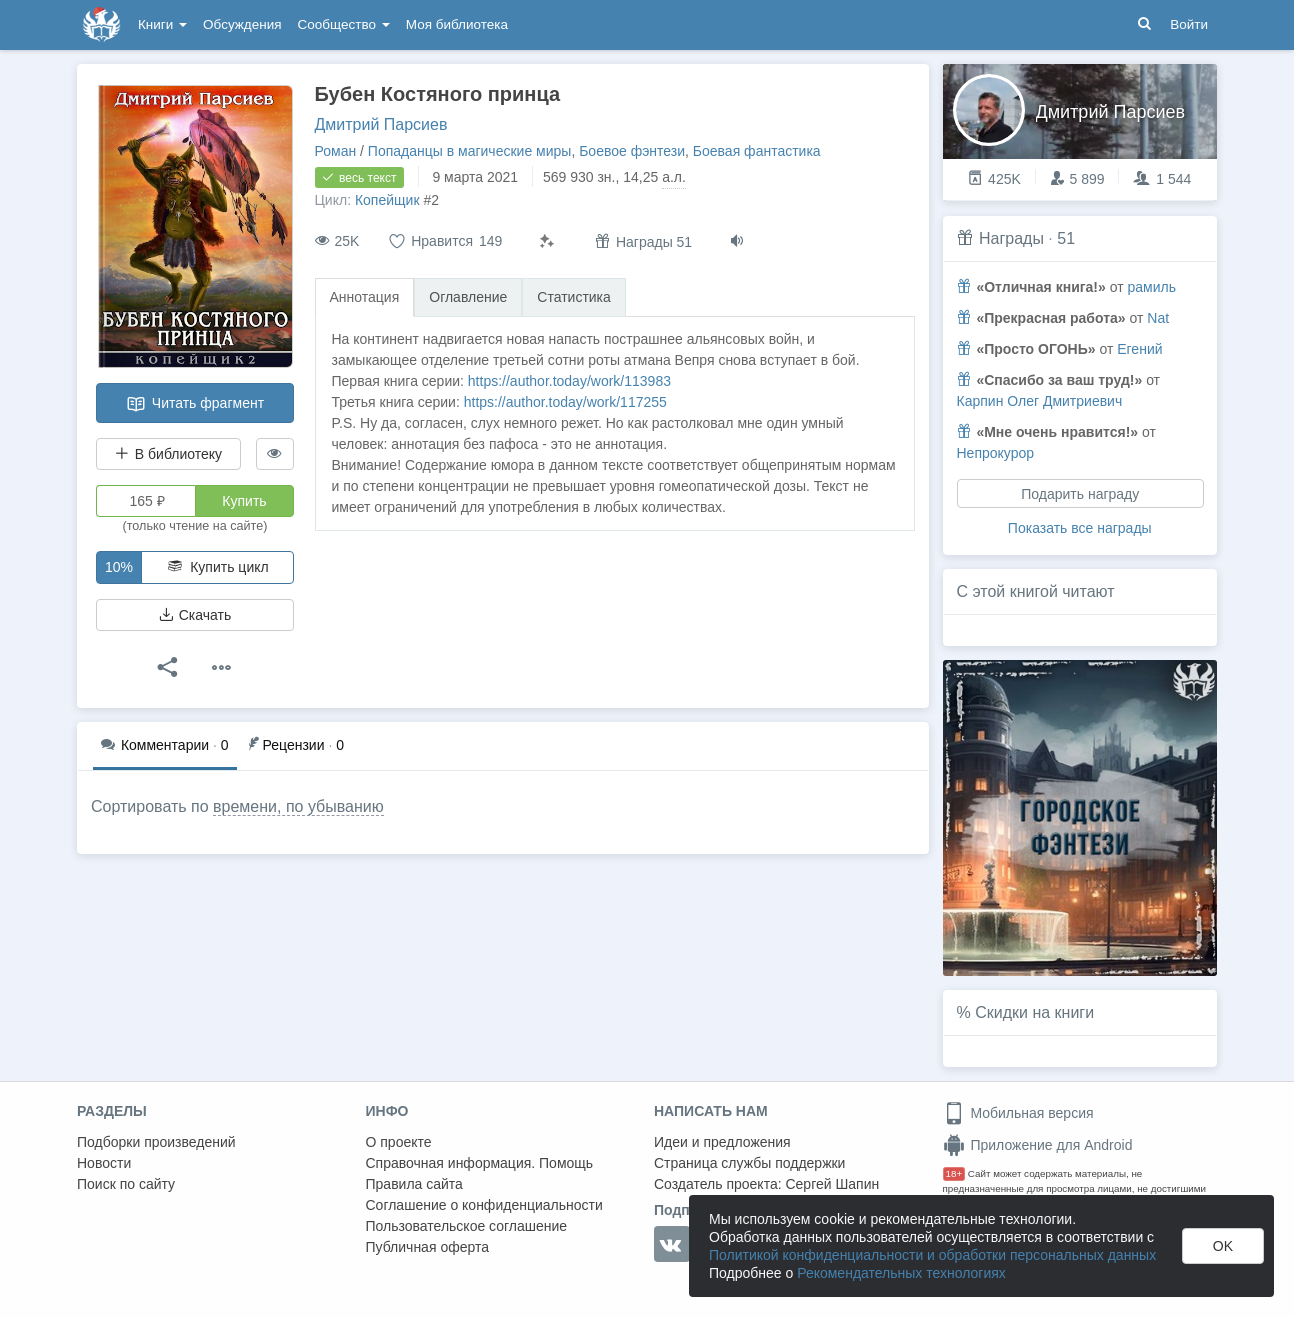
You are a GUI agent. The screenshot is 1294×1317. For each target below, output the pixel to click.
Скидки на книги (1034, 1012)
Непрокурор (996, 453)
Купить (244, 501)
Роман (336, 151)
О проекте (399, 1142)
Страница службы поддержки (749, 1163)
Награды (1011, 238)
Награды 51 (643, 241)
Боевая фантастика (757, 151)
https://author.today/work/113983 (569, 381)
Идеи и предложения (722, 1142)
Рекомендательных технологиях (901, 1273)
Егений (1139, 349)
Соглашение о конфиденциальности (484, 1205)
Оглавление (468, 297)
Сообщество (344, 24)
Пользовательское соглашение (467, 1226)
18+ (954, 1173)
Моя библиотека (457, 24)
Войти (1189, 24)
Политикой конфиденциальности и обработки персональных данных (932, 1255)
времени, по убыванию (298, 806)
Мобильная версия (1018, 1113)
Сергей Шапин (832, 1184)
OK (1223, 1246)
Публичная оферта (428, 1247)
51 (1066, 238)
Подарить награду (1080, 494)
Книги (162, 24)
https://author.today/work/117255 (565, 402)
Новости (104, 1163)
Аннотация (365, 297)
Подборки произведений (156, 1142)
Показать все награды (1080, 528)
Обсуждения (242, 24)
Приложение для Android (1038, 1145)
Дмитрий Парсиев (381, 124)
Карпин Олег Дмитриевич (1040, 401)
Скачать (195, 615)
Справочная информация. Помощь (480, 1163)
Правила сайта (414, 1184)
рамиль (1151, 287)
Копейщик (387, 200)
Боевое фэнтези (632, 151)
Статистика (574, 297)
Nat (1158, 318)
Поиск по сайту (126, 1184)
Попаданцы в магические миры (470, 151)
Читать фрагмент (195, 404)
